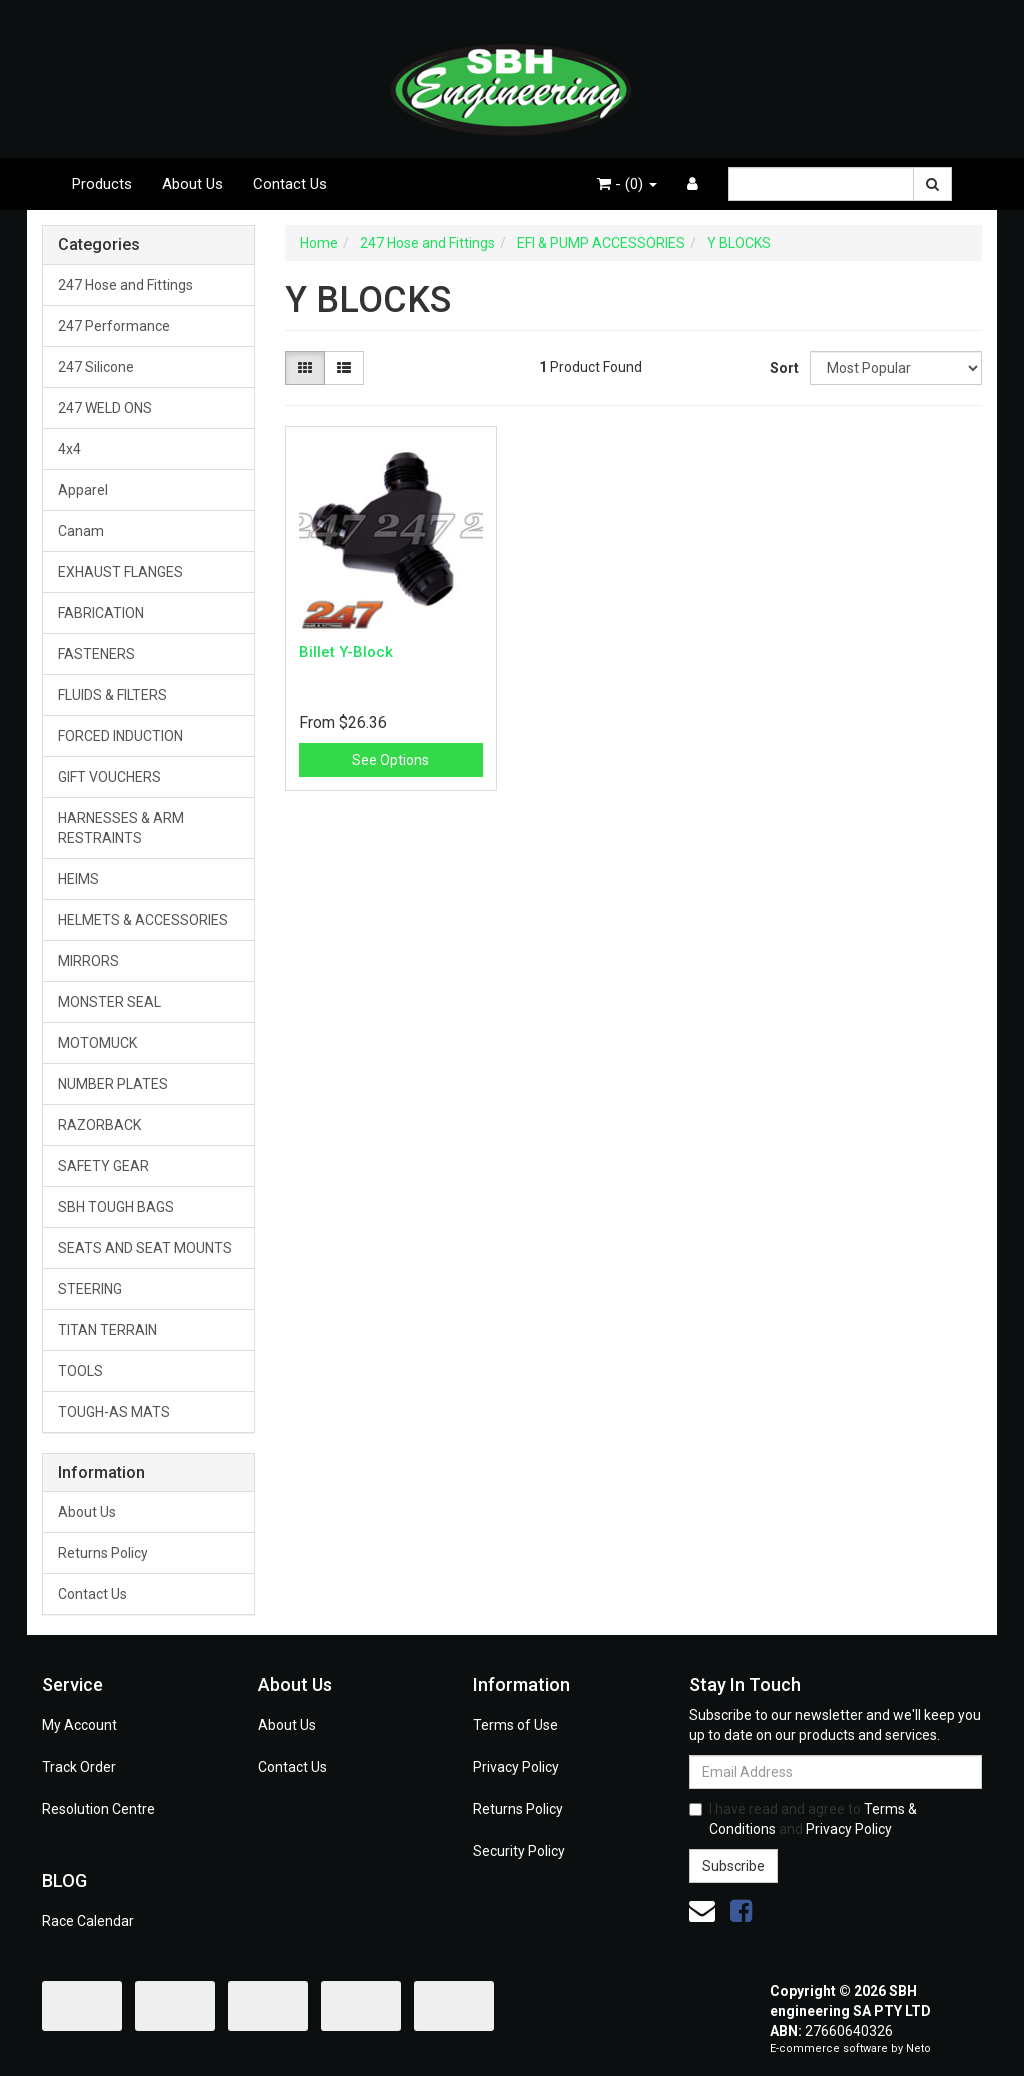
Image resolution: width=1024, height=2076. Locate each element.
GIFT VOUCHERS (109, 777)
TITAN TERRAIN (107, 1330)
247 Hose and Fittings (125, 285)
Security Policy (519, 1851)
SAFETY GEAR (103, 1166)
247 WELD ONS (105, 408)
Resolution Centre (98, 1809)
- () (627, 184)
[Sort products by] (896, 368)
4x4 (69, 449)
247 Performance (114, 326)
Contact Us (290, 184)
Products (102, 184)
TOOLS (80, 1371)
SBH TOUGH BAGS (116, 1207)
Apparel (83, 490)
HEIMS (78, 879)
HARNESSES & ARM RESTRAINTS (121, 828)
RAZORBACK (99, 1125)
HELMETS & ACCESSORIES (143, 920)
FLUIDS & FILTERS (112, 695)
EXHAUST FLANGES (120, 572)
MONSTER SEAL (109, 1002)
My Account (79, 1725)
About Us (192, 184)
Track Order (79, 1767)
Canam (81, 531)
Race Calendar (88, 1921)
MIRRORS (88, 961)
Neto (918, 2048)
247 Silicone (96, 367)
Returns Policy (103, 1553)
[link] (741, 1911)
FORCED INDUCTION (120, 736)
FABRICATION (101, 613)
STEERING (90, 1289)
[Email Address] (835, 1772)
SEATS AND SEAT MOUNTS (145, 1248)
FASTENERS (96, 654)
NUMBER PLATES (113, 1084)
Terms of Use (515, 1725)
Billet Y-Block (346, 652)
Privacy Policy (516, 1767)
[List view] (344, 368)
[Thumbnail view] (305, 368)
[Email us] (702, 1911)
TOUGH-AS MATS (114, 1412)
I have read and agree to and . (803, 1819)
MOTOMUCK (97, 1043)
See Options (390, 760)
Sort (782, 368)
